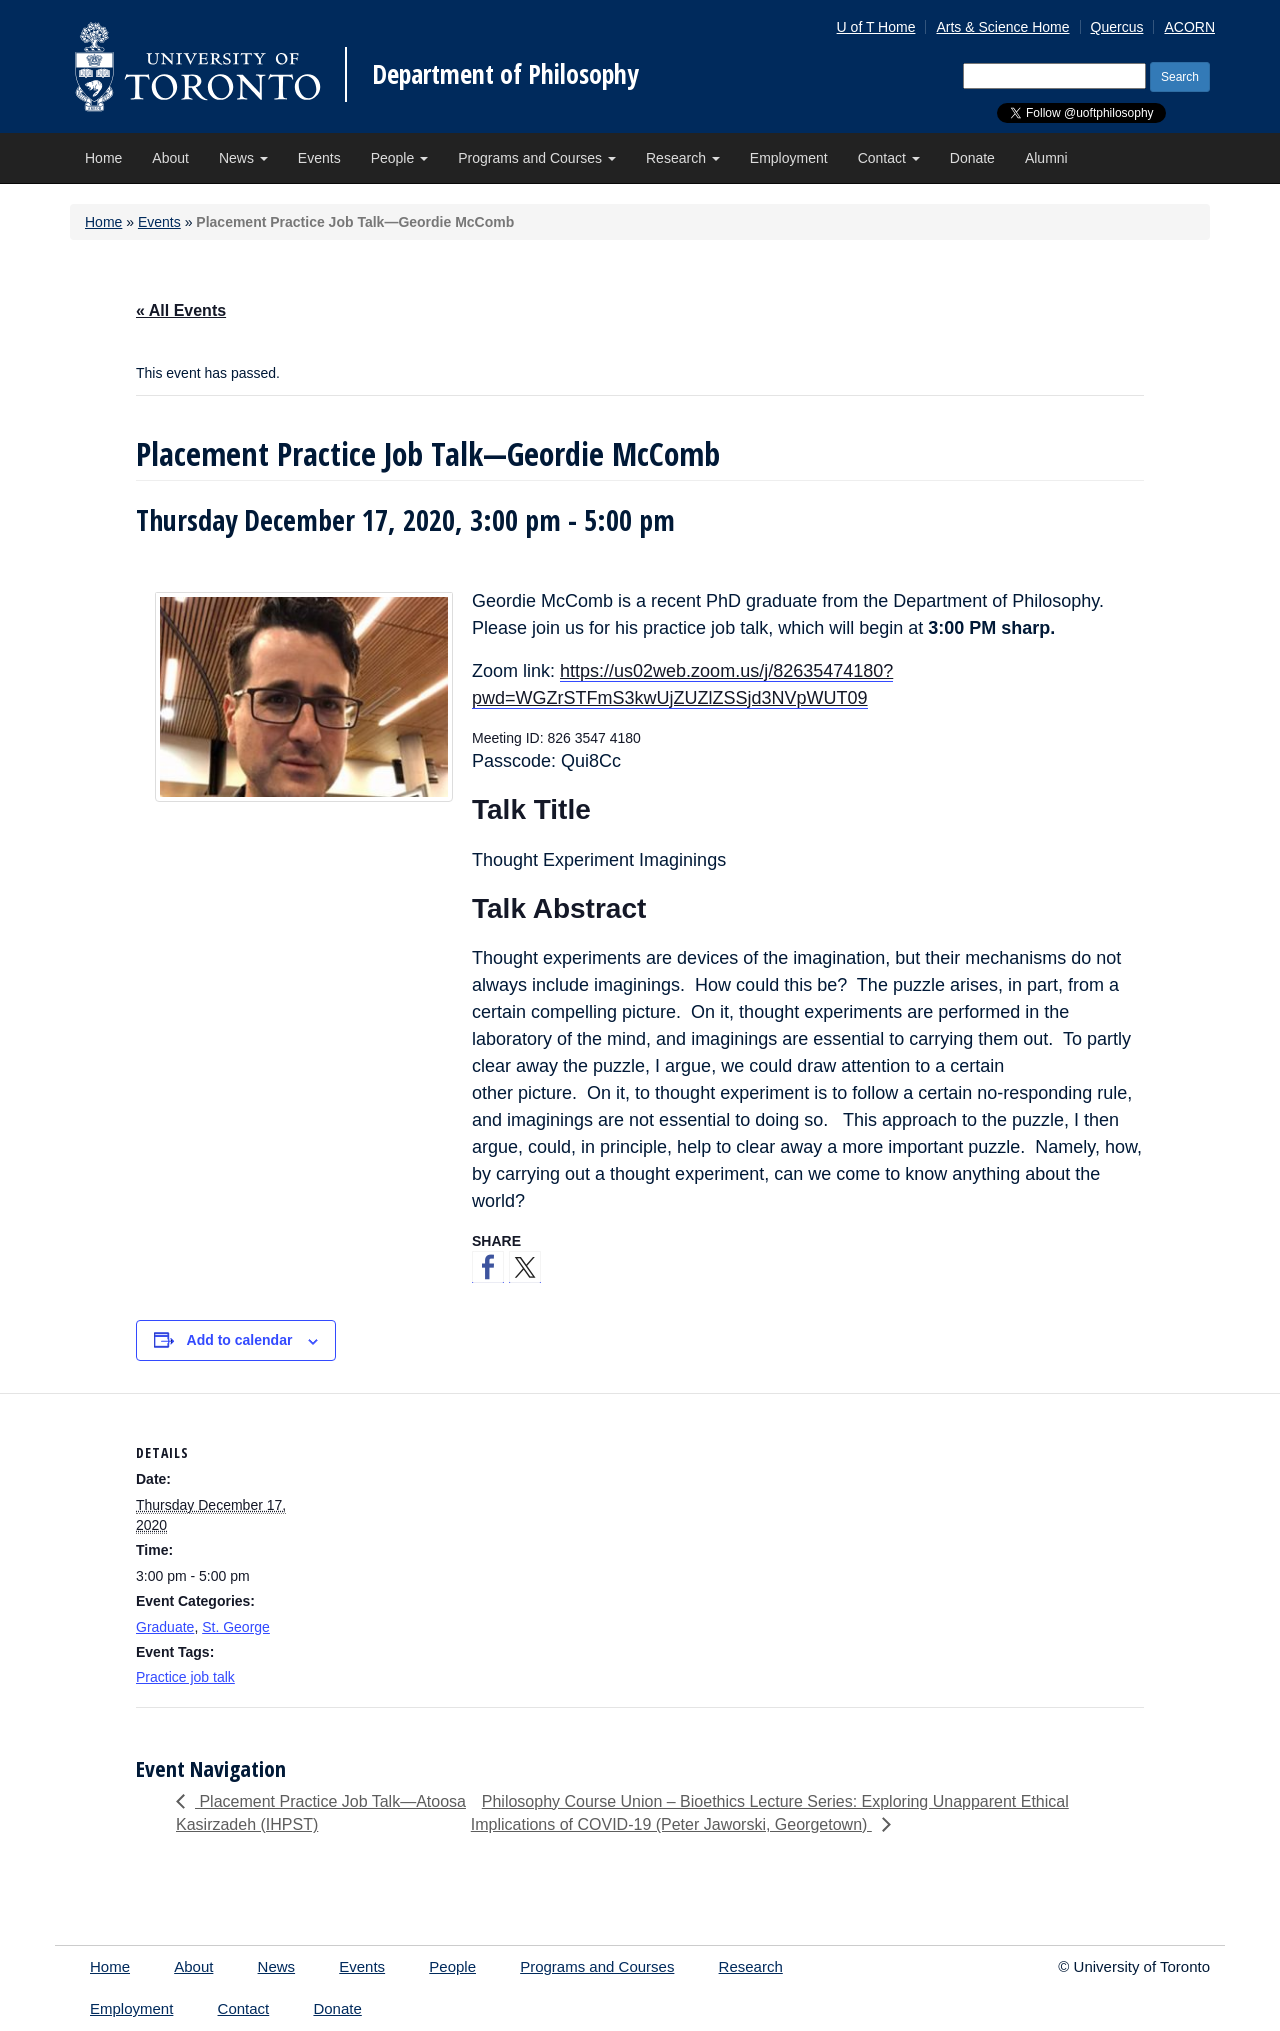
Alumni (1046, 158)
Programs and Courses (537, 158)
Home (103, 158)
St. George (236, 1627)
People (399, 158)
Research (683, 158)
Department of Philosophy (505, 74)
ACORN (1189, 27)
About (170, 158)
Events (319, 158)
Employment (789, 158)
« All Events (181, 310)
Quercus (1117, 27)
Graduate (165, 1627)
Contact (889, 158)
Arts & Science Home (1002, 27)
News (243, 158)
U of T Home (876, 27)
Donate (972, 158)
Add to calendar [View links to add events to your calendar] (240, 1340)
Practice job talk (185, 1677)
